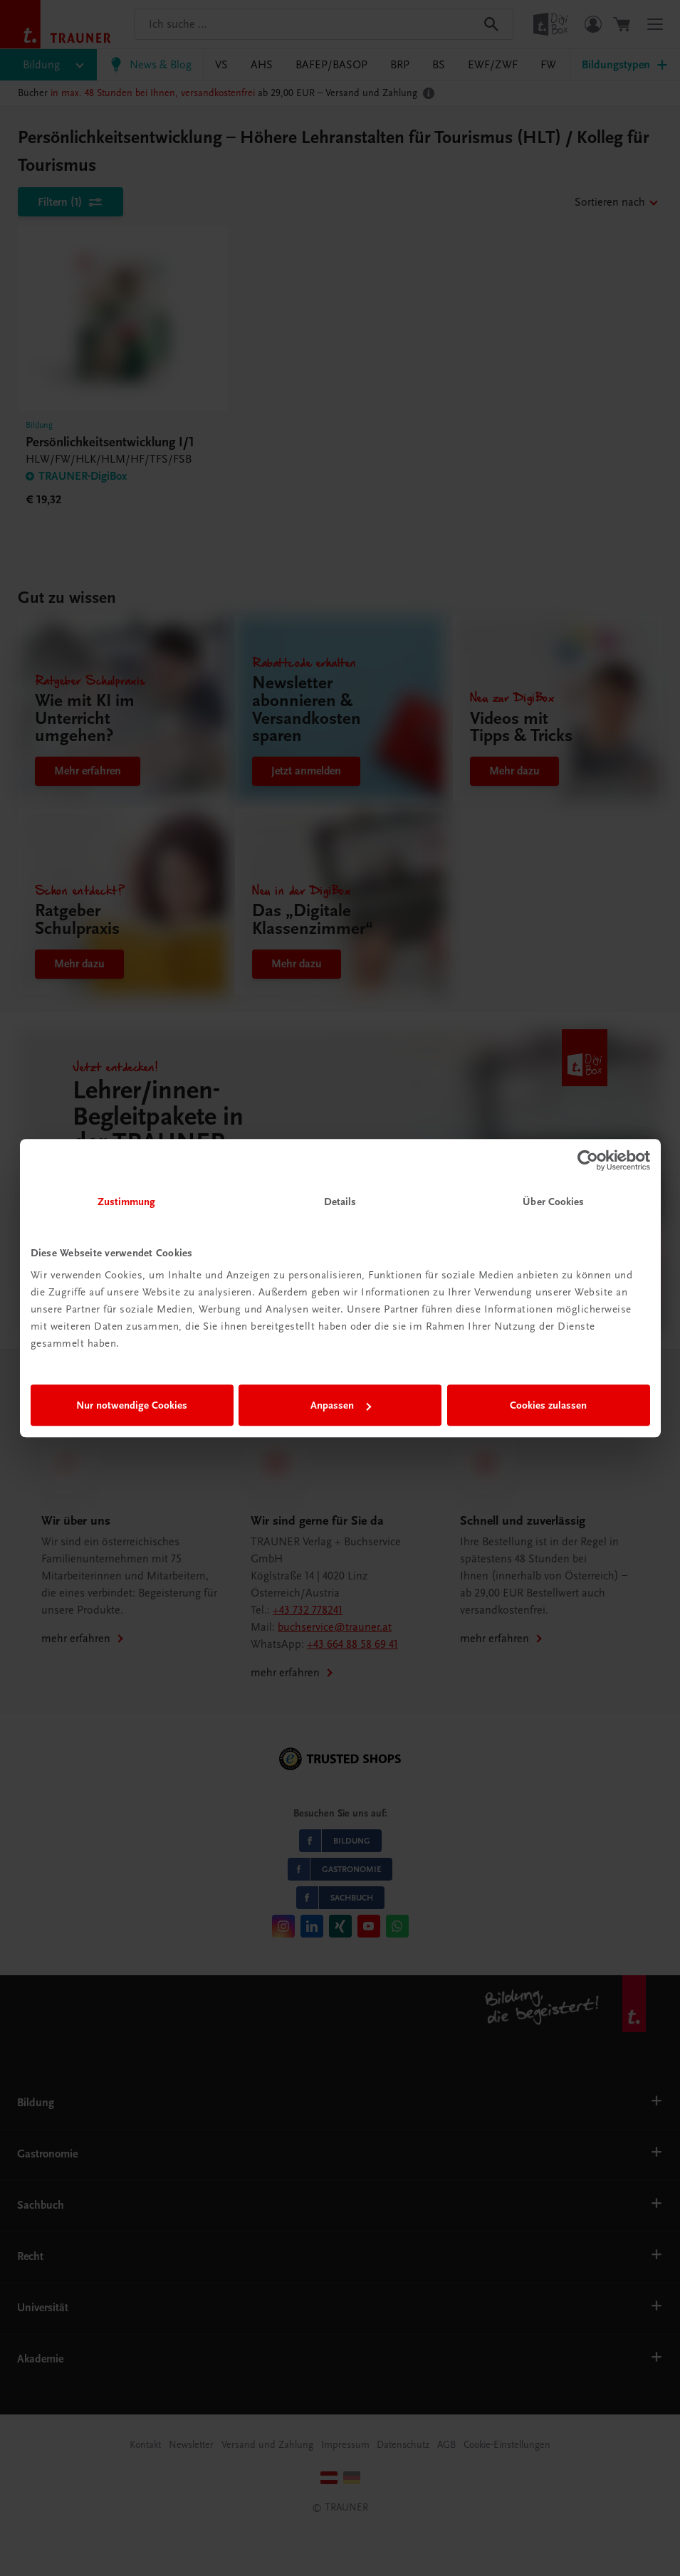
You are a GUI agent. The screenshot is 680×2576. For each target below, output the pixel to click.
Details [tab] (340, 1201)
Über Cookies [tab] (553, 1201)
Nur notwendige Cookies (131, 1405)
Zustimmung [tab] (127, 1201)
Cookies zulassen (548, 1405)
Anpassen (340, 1405)
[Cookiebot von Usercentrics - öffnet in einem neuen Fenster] (587, 1160)
